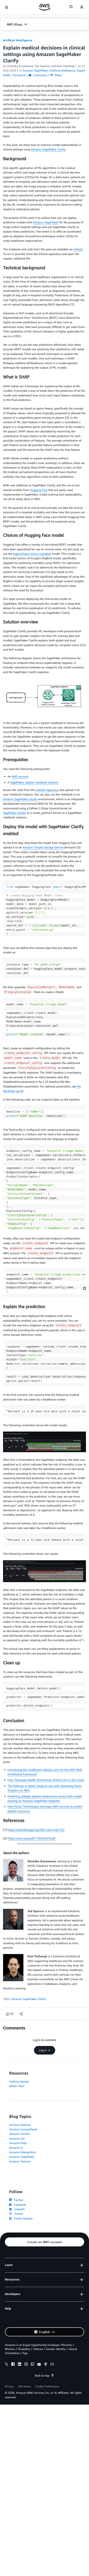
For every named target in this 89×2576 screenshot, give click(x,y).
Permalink (19, 75)
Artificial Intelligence (17, 40)
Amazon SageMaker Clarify (48, 149)
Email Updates (21, 2218)
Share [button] (56, 75)
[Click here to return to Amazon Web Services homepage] (44, 7)
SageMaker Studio (14, 812)
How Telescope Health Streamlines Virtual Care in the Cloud (46, 1780)
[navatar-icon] (82, 7)
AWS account (20, 776)
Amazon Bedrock (20, 2124)
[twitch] (32, 2364)
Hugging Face (38, 490)
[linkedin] (19, 2364)
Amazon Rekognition (22, 2152)
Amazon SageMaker (45, 222)
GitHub (77, 249)
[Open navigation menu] (6, 7)
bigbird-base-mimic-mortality (32, 553)
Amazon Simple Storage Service (43, 847)
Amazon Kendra (19, 2133)
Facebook (17, 2204)
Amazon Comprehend (23, 2129)
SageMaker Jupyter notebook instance (34, 782)
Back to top (44, 2375)
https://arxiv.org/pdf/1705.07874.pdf (31, 1838)
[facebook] (13, 2364)
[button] (44, 24)
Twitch (16, 2213)
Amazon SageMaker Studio (20, 799)
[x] (6, 2364)
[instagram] (26, 2364)
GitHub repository (47, 790)
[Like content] (9, 2014)
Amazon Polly (18, 2143)
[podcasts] (45, 2364)
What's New (16, 2086)
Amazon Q (16, 2147)
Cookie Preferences (47, 2386)
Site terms (24, 2386)
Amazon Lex (17, 2138)
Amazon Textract (20, 2161)
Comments (38, 75)
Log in (44, 2050)
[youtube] (39, 2364)
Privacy (9, 2386)
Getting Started (19, 2081)
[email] (52, 2364)
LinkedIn (17, 2209)
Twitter (16, 2200)
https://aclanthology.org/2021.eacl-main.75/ (36, 1829)
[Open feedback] (84, 1288)
